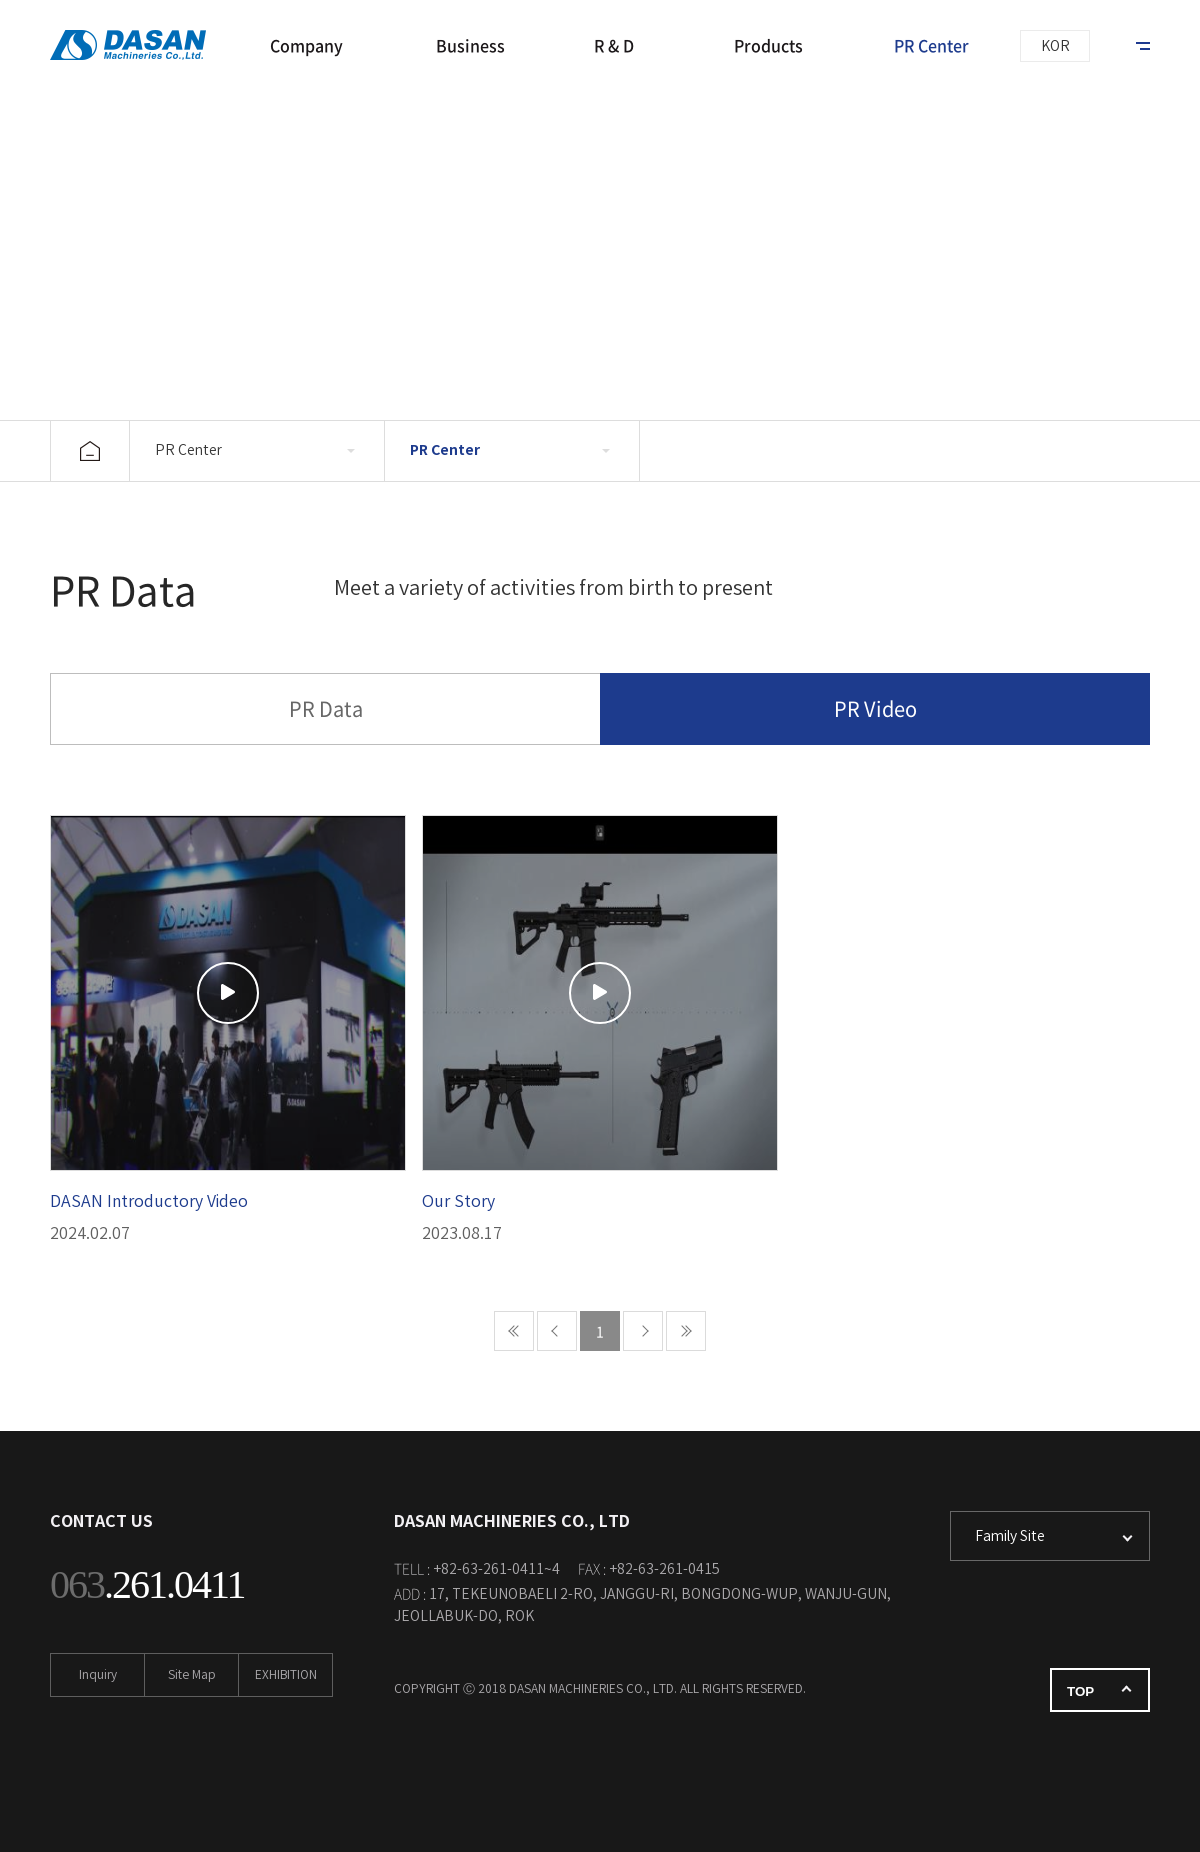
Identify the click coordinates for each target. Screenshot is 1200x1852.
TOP (1080, 1691)
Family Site (1010, 1537)
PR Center (931, 45)
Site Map (192, 1675)
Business (470, 45)
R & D (614, 45)
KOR (1055, 47)
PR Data (326, 708)
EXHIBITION (286, 1675)
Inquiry (98, 1675)
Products (768, 45)
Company (306, 45)
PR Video (875, 708)
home (90, 451)
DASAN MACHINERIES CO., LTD (135, 45)
